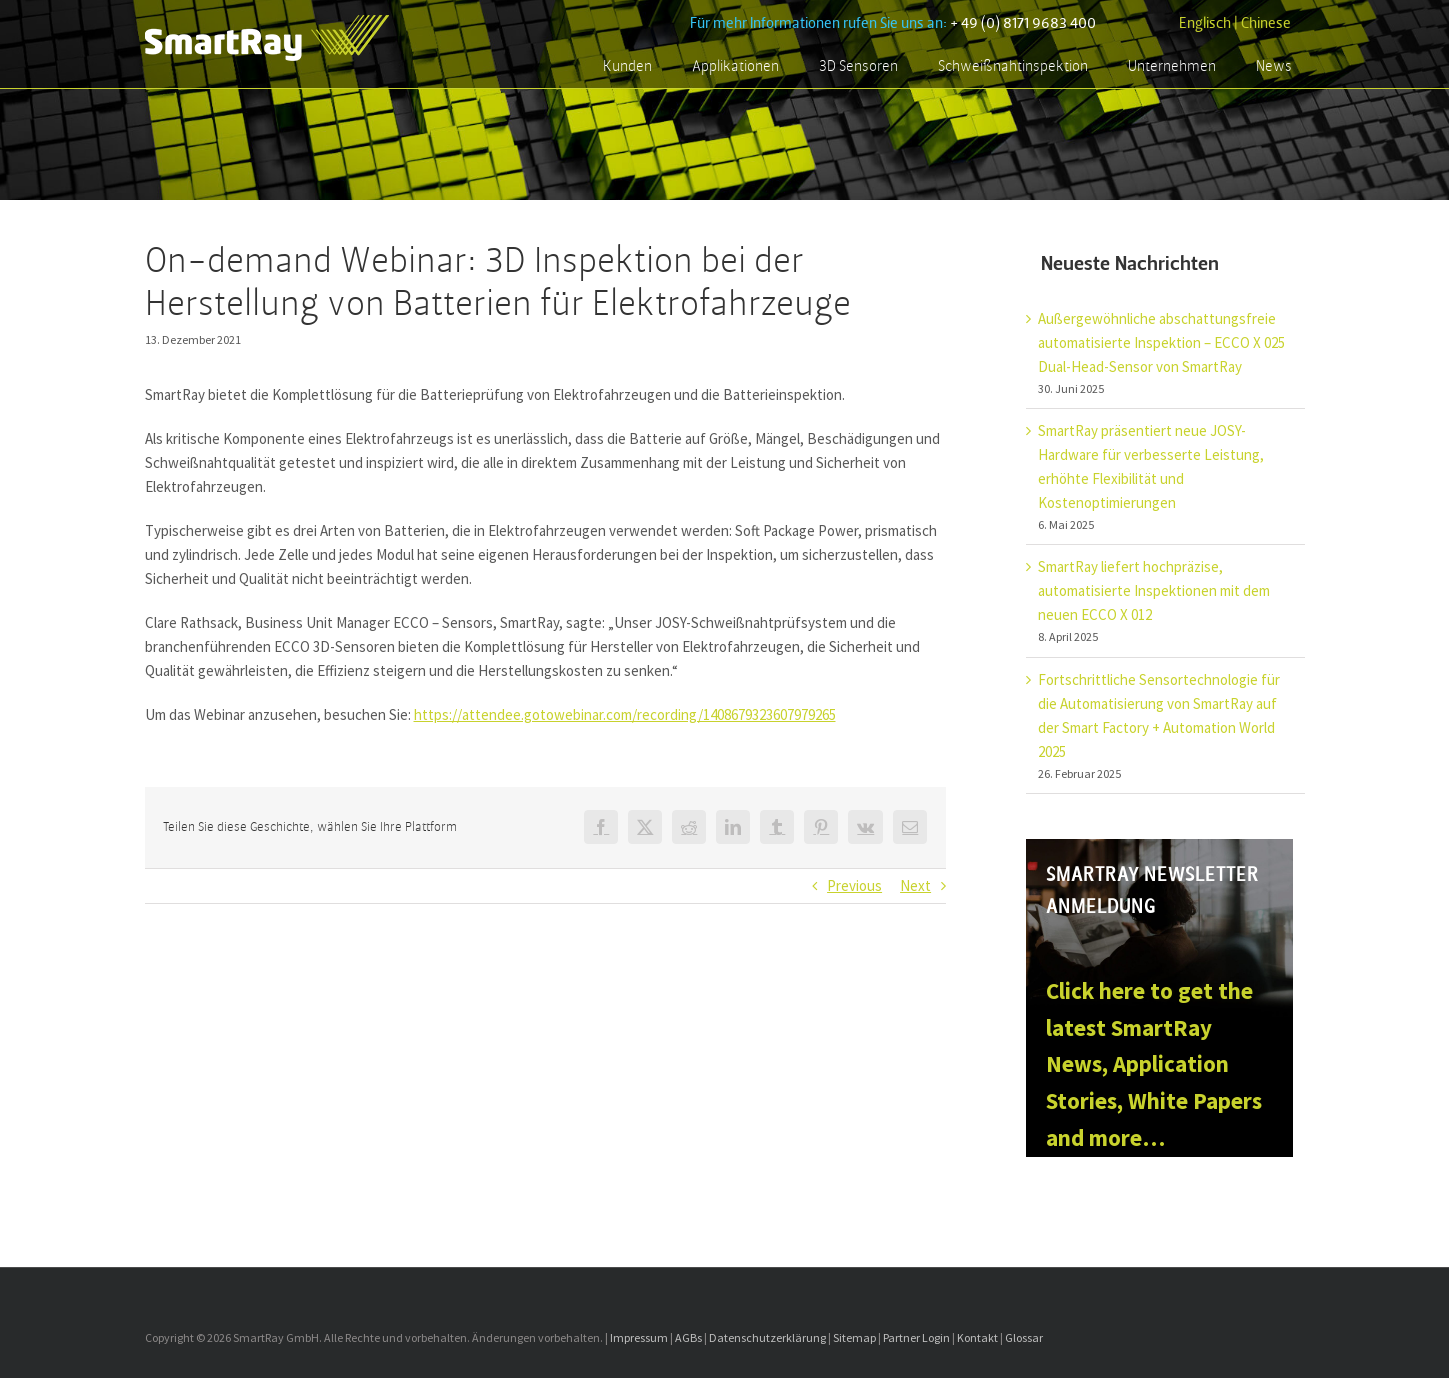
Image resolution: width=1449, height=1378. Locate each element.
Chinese (1266, 23)
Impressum (639, 1337)
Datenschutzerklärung (767, 1337)
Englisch (1205, 23)
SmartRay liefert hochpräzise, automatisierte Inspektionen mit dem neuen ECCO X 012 (1154, 590)
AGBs (688, 1337)
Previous (854, 885)
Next (915, 885)
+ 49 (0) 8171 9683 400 (1023, 23)
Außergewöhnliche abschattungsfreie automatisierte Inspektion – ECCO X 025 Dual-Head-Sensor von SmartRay (1161, 342)
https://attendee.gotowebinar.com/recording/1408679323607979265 (625, 714)
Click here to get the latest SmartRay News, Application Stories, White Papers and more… (1154, 1064)
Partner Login (916, 1337)
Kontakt (977, 1337)
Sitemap (854, 1337)
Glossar (1024, 1337)
